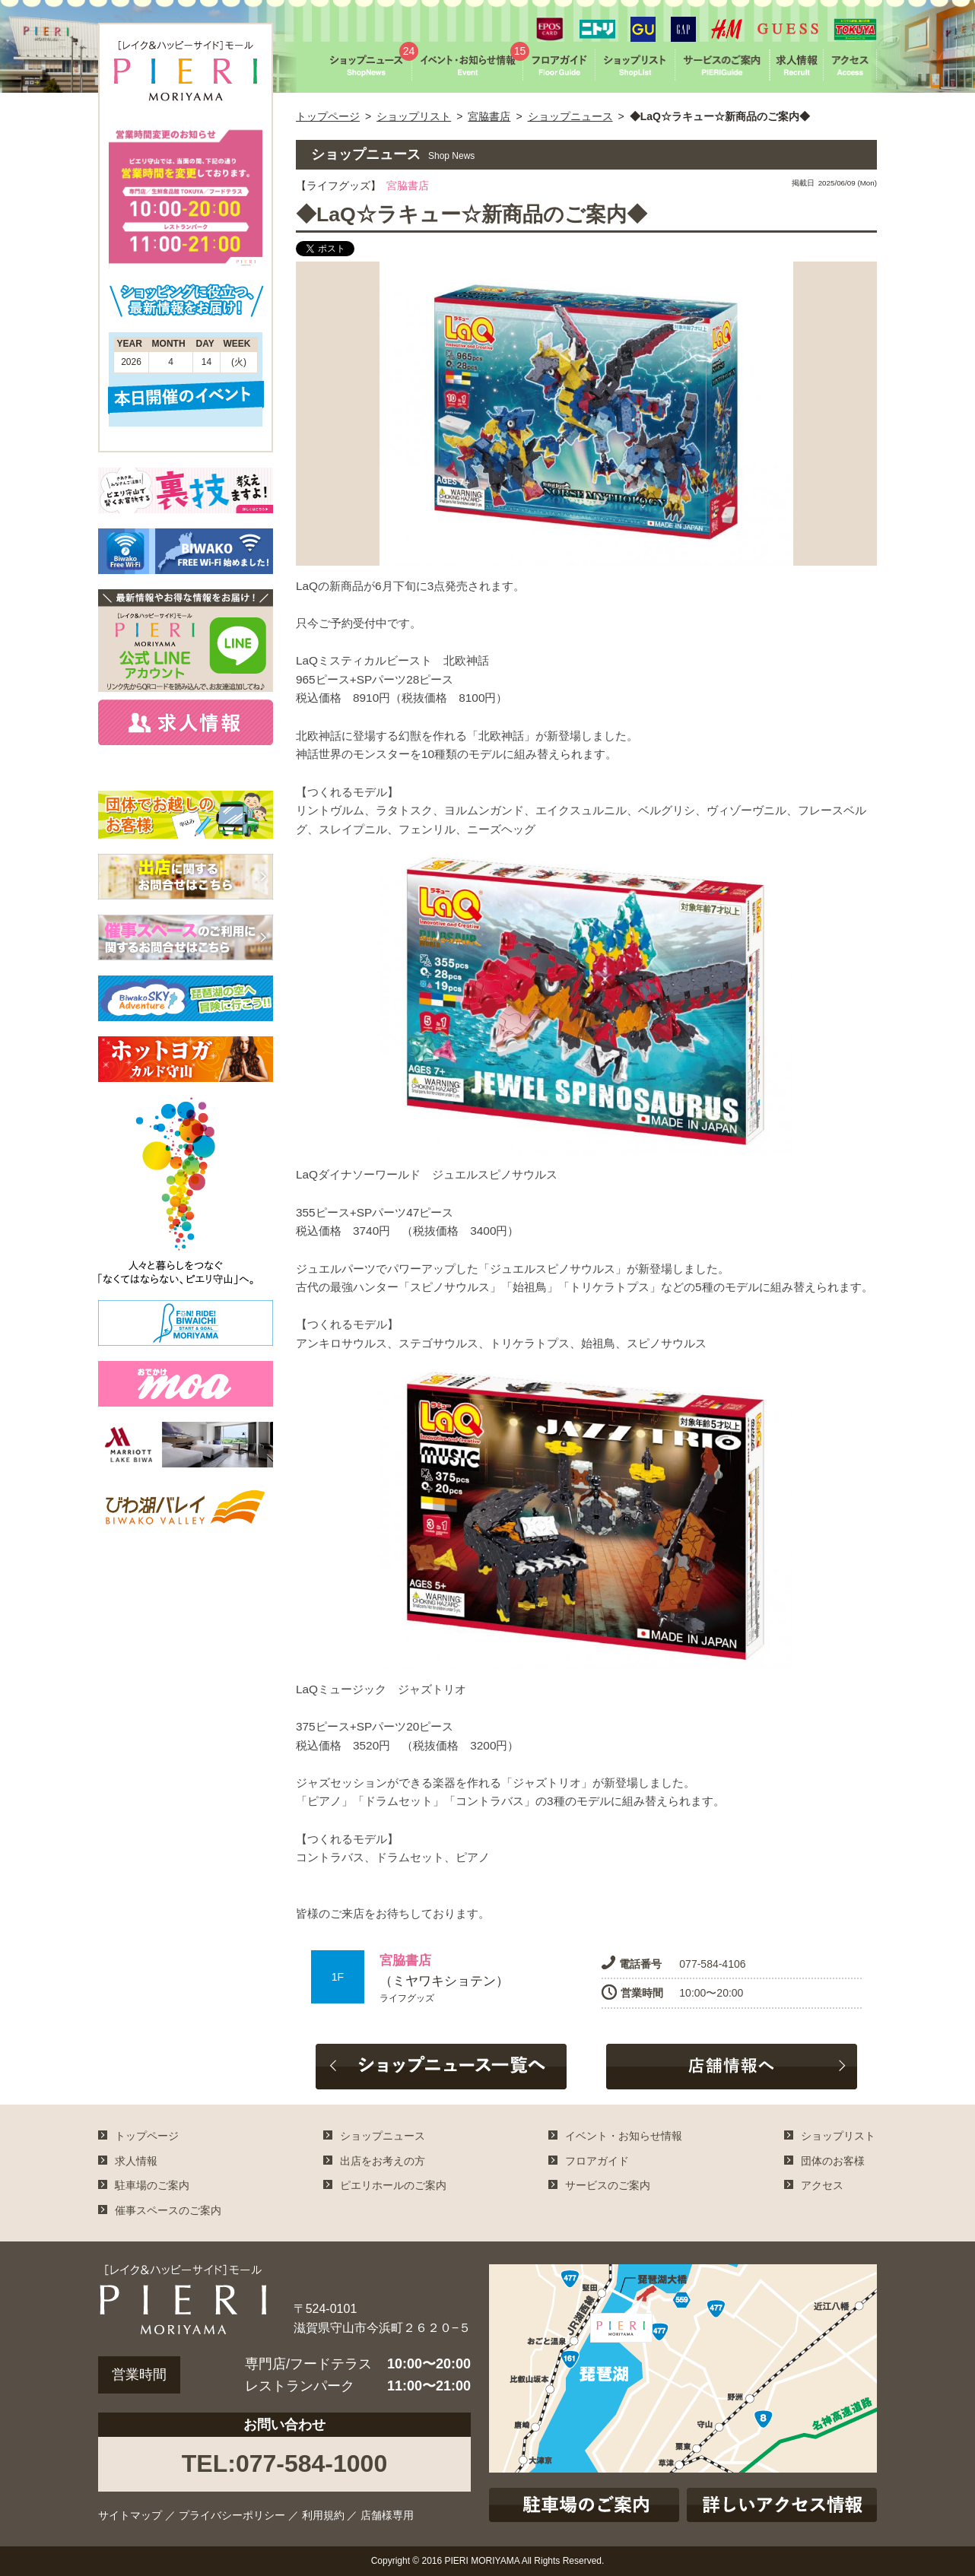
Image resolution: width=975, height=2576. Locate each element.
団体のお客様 (833, 2161)
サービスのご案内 (607, 2185)
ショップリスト (413, 116)
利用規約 (323, 2515)
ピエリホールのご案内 (393, 2185)
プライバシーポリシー (232, 2515)
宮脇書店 (489, 116)
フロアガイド (597, 2161)
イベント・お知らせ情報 (623, 2136)
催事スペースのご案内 (168, 2210)
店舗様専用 (387, 2515)
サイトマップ (130, 2515)
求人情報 (136, 2161)
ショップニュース (570, 116)
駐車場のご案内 (152, 2185)
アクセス (822, 2185)
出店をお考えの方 (382, 2161)
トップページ (328, 116)
